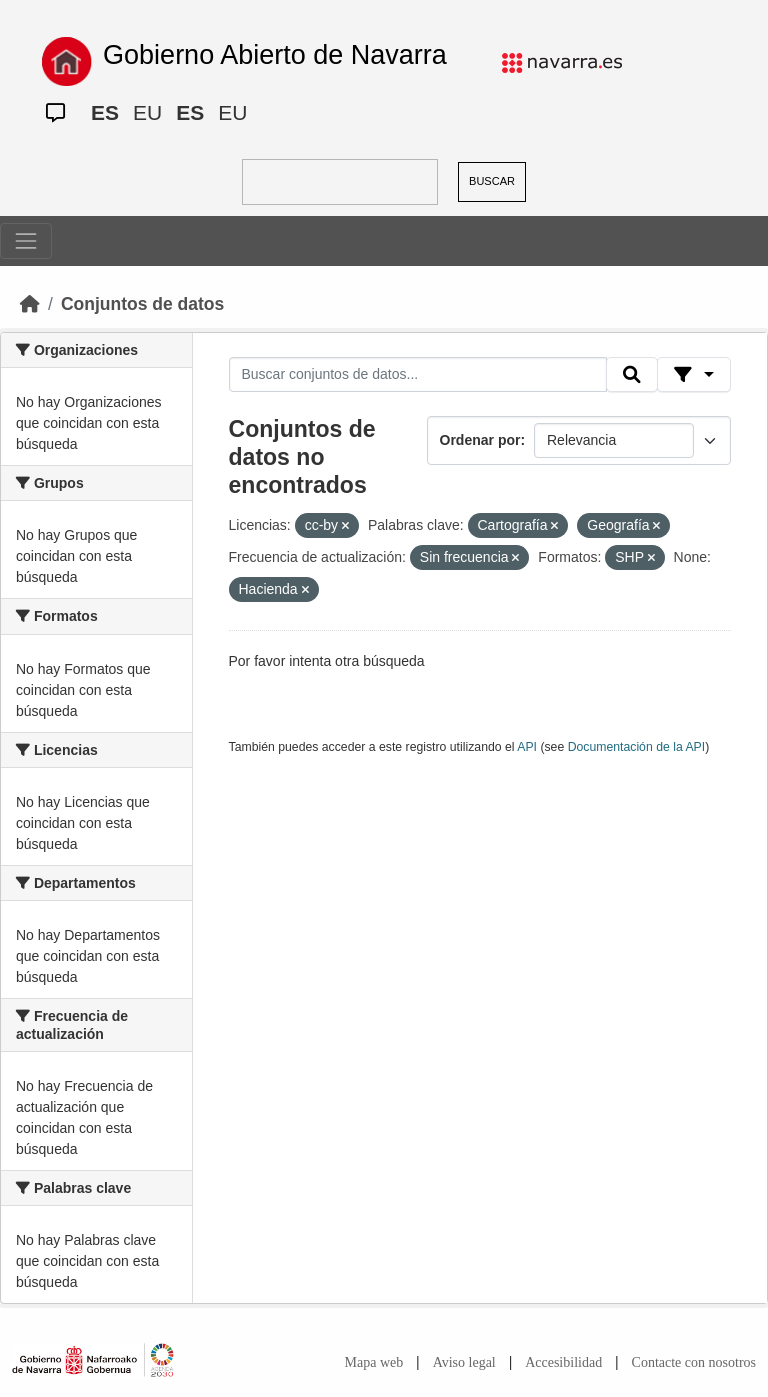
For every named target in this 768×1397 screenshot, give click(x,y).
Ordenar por (480, 440)
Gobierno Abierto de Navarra (275, 55)
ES (105, 112)
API (527, 747)
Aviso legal (464, 1362)
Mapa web (374, 1362)
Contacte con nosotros (694, 1362)
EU (147, 112)
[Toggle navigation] (26, 241)
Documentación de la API (637, 747)
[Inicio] (30, 304)
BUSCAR (492, 181)
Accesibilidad (563, 1362)
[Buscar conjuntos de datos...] (418, 375)
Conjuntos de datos (142, 304)
